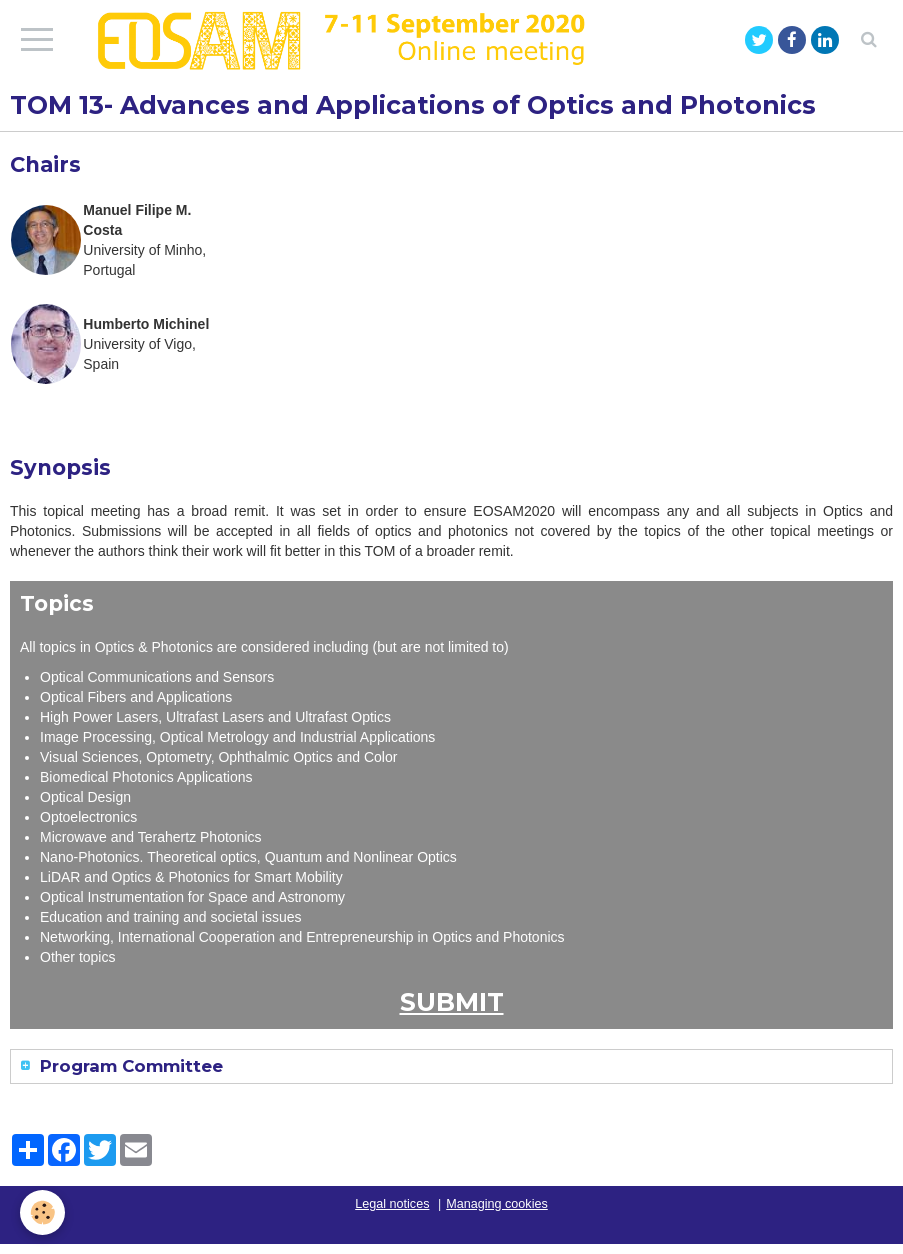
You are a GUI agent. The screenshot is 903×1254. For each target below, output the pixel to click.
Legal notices (392, 1204)
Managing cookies (497, 1204)
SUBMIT (452, 1002)
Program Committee (129, 1066)
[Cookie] (42, 1212)
